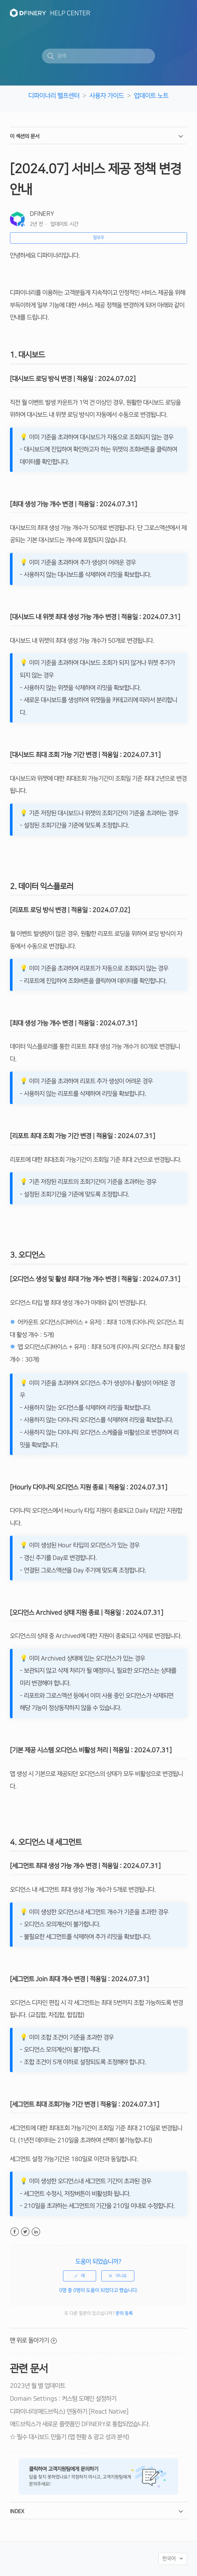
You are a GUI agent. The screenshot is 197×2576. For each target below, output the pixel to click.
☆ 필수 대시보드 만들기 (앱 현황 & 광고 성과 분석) (69, 2437)
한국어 (169, 2559)
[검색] (98, 56)
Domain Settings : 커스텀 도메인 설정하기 (63, 2398)
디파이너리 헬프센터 (54, 95)
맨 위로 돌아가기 (33, 2340)
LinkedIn (36, 2231)
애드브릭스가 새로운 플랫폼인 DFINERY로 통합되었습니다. (80, 2424)
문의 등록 (124, 2313)
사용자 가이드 (106, 95)
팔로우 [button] (98, 237)
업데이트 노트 (151, 95)
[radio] (79, 2275)
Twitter (25, 2231)
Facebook (14, 2231)
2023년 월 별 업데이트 (37, 2385)
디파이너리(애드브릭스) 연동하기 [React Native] (69, 2411)
